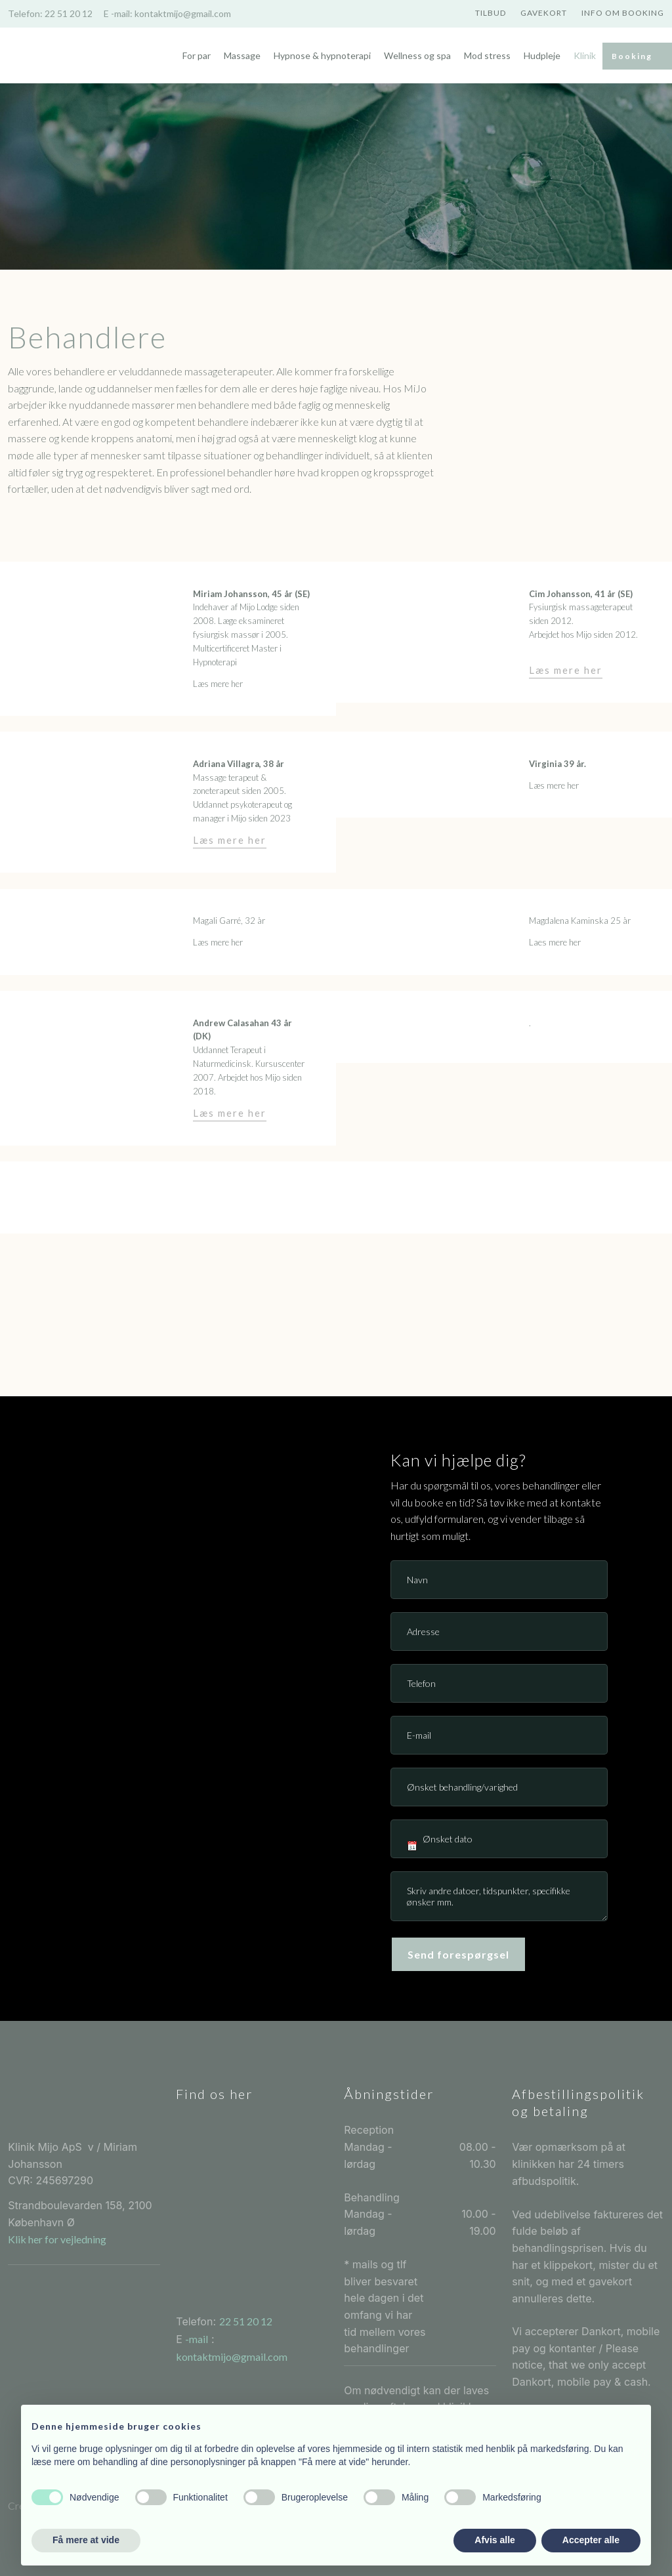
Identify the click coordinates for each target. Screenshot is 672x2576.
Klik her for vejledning (57, 2239)
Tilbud (490, 13)
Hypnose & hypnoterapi (322, 55)
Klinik (585, 55)
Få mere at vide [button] (85, 2540)
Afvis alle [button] (494, 2540)
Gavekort (543, 13)
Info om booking (622, 13)
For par (196, 55)
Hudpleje (542, 55)
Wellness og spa (417, 55)
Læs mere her (565, 670)
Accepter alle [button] (591, 2540)
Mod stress (487, 55)
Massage (242, 55)
